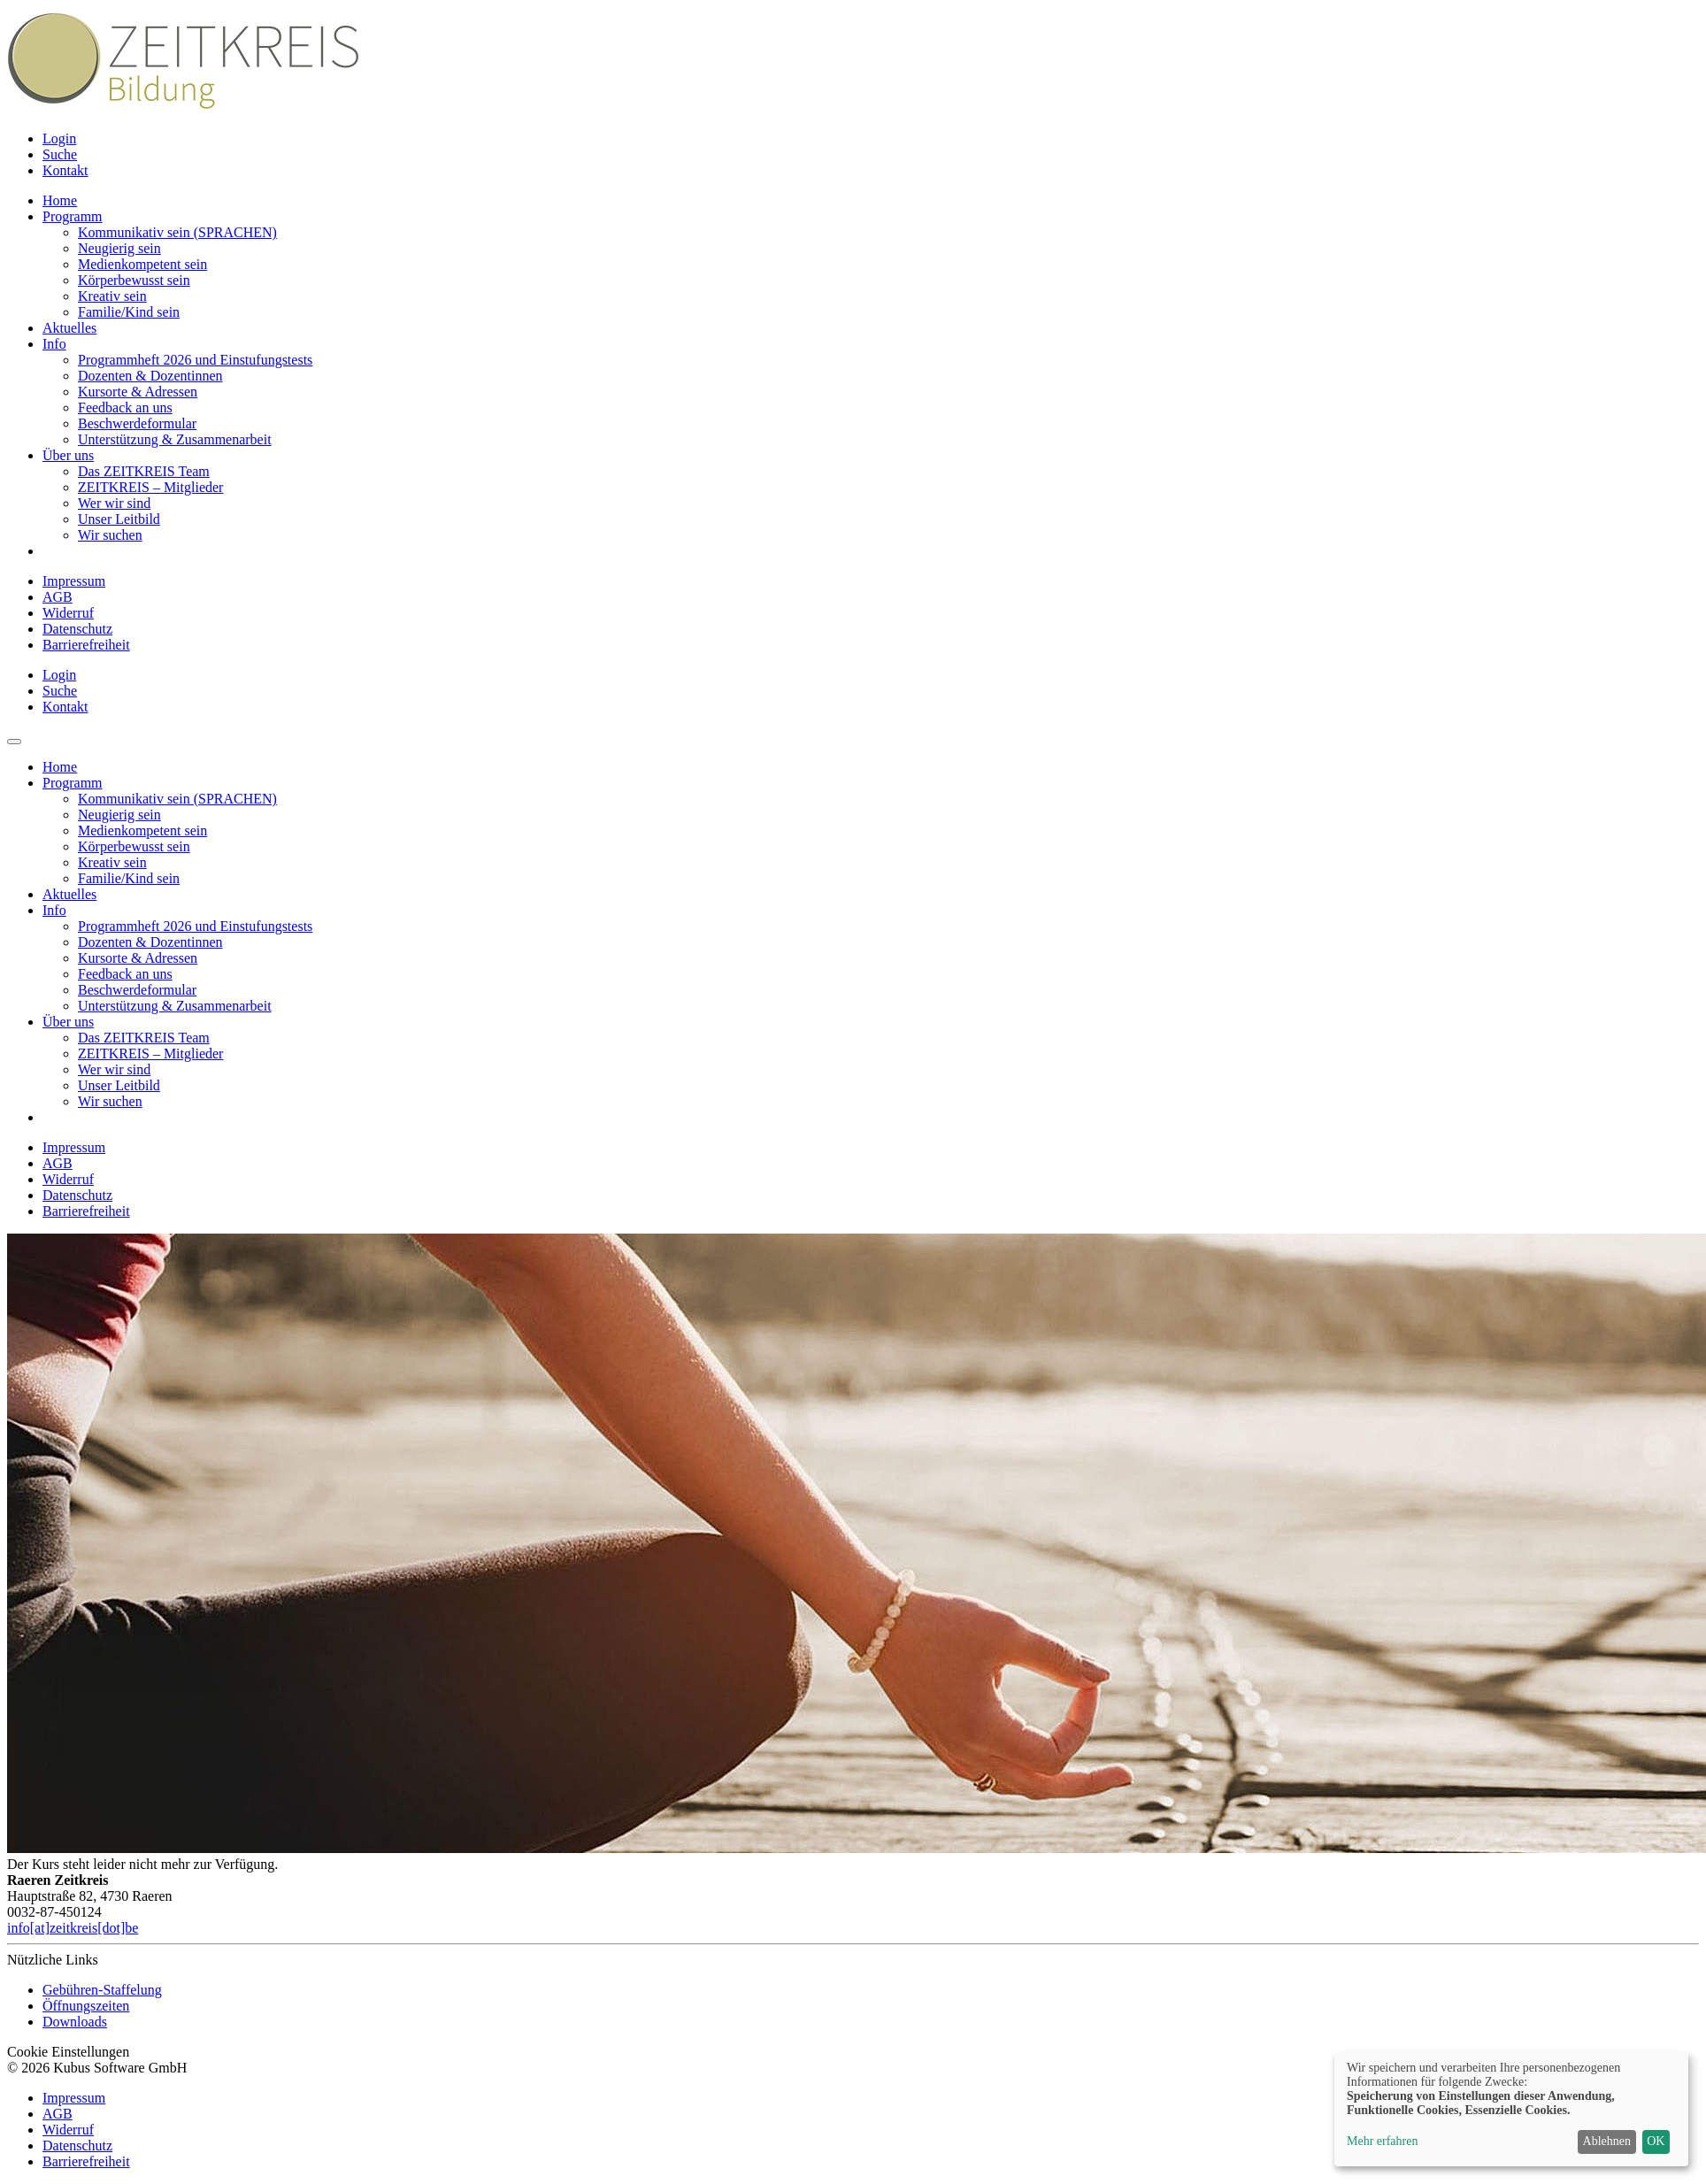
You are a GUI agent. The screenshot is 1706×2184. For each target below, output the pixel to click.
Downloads (74, 2021)
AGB (57, 596)
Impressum (73, 580)
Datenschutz (77, 628)
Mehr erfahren (1382, 2141)
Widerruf (68, 612)
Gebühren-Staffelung (102, 1989)
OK (1655, 2141)
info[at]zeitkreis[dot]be (72, 1927)
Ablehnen (1607, 2141)
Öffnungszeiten (85, 2005)
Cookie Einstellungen (68, 2051)
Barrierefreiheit (86, 644)
